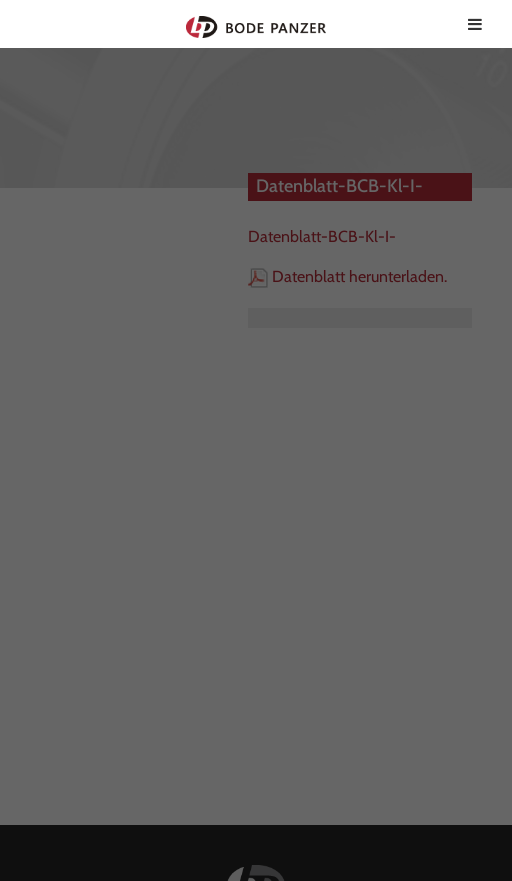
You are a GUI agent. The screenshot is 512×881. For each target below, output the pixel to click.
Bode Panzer (256, 24)
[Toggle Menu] (475, 24)
